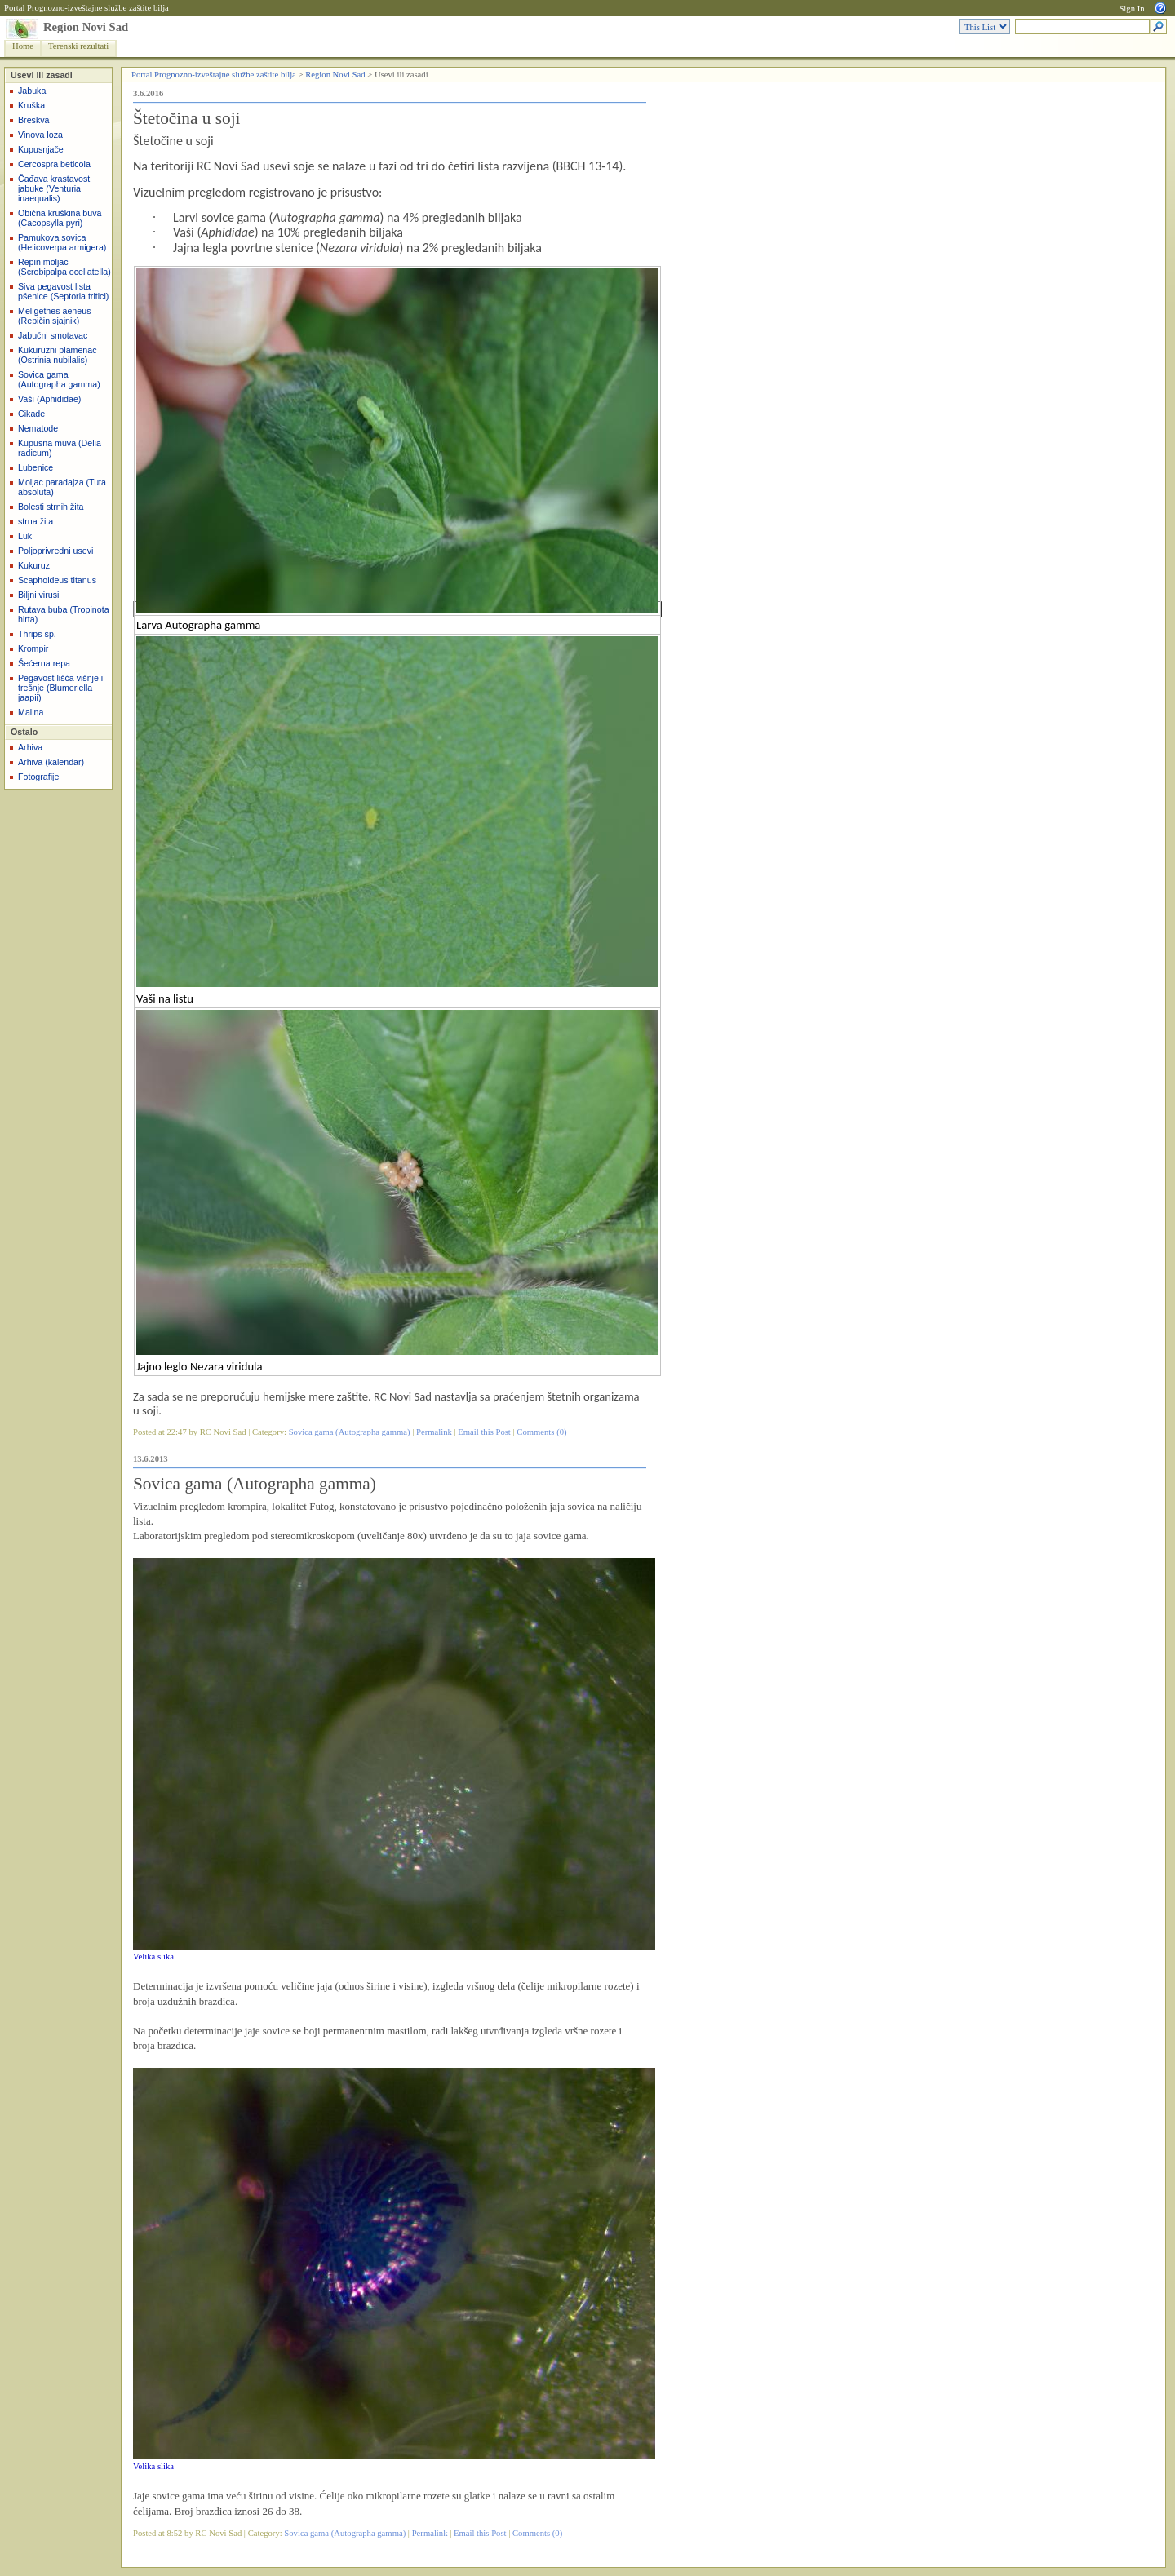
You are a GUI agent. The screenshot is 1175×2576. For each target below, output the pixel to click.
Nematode (38, 428)
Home (22, 46)
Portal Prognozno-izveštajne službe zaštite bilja (86, 7)
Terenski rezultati (78, 46)
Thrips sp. (37, 634)
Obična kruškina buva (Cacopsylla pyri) (59, 218)
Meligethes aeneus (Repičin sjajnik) (54, 315)
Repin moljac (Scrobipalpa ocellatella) (64, 267)
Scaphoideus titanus (57, 580)
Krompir (33, 648)
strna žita (35, 521)
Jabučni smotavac (52, 335)
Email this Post (484, 1431)
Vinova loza (40, 134)
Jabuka (32, 90)
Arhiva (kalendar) (51, 762)
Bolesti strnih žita (51, 506)
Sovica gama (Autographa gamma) (59, 379)
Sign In (1131, 8)
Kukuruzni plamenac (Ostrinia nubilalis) (57, 355)
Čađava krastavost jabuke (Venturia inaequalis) (54, 188)
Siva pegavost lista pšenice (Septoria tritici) (63, 291)
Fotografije (38, 776)
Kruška (31, 105)
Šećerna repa (44, 663)
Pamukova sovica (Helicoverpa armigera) (62, 242)
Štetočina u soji (187, 118)
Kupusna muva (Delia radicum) (59, 448)
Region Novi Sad (85, 26)
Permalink (434, 1431)
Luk (25, 536)
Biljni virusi (38, 595)
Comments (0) (541, 1431)
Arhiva (30, 747)
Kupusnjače (41, 149)
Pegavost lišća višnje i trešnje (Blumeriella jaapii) (60, 687)
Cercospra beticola (54, 164)
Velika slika (153, 1956)
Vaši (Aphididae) (49, 399)
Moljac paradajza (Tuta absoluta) (62, 487)
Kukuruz (34, 565)
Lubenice (35, 467)
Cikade (31, 413)
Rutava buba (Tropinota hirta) (63, 614)
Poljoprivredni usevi (55, 550)
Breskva (34, 120)
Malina (30, 712)
